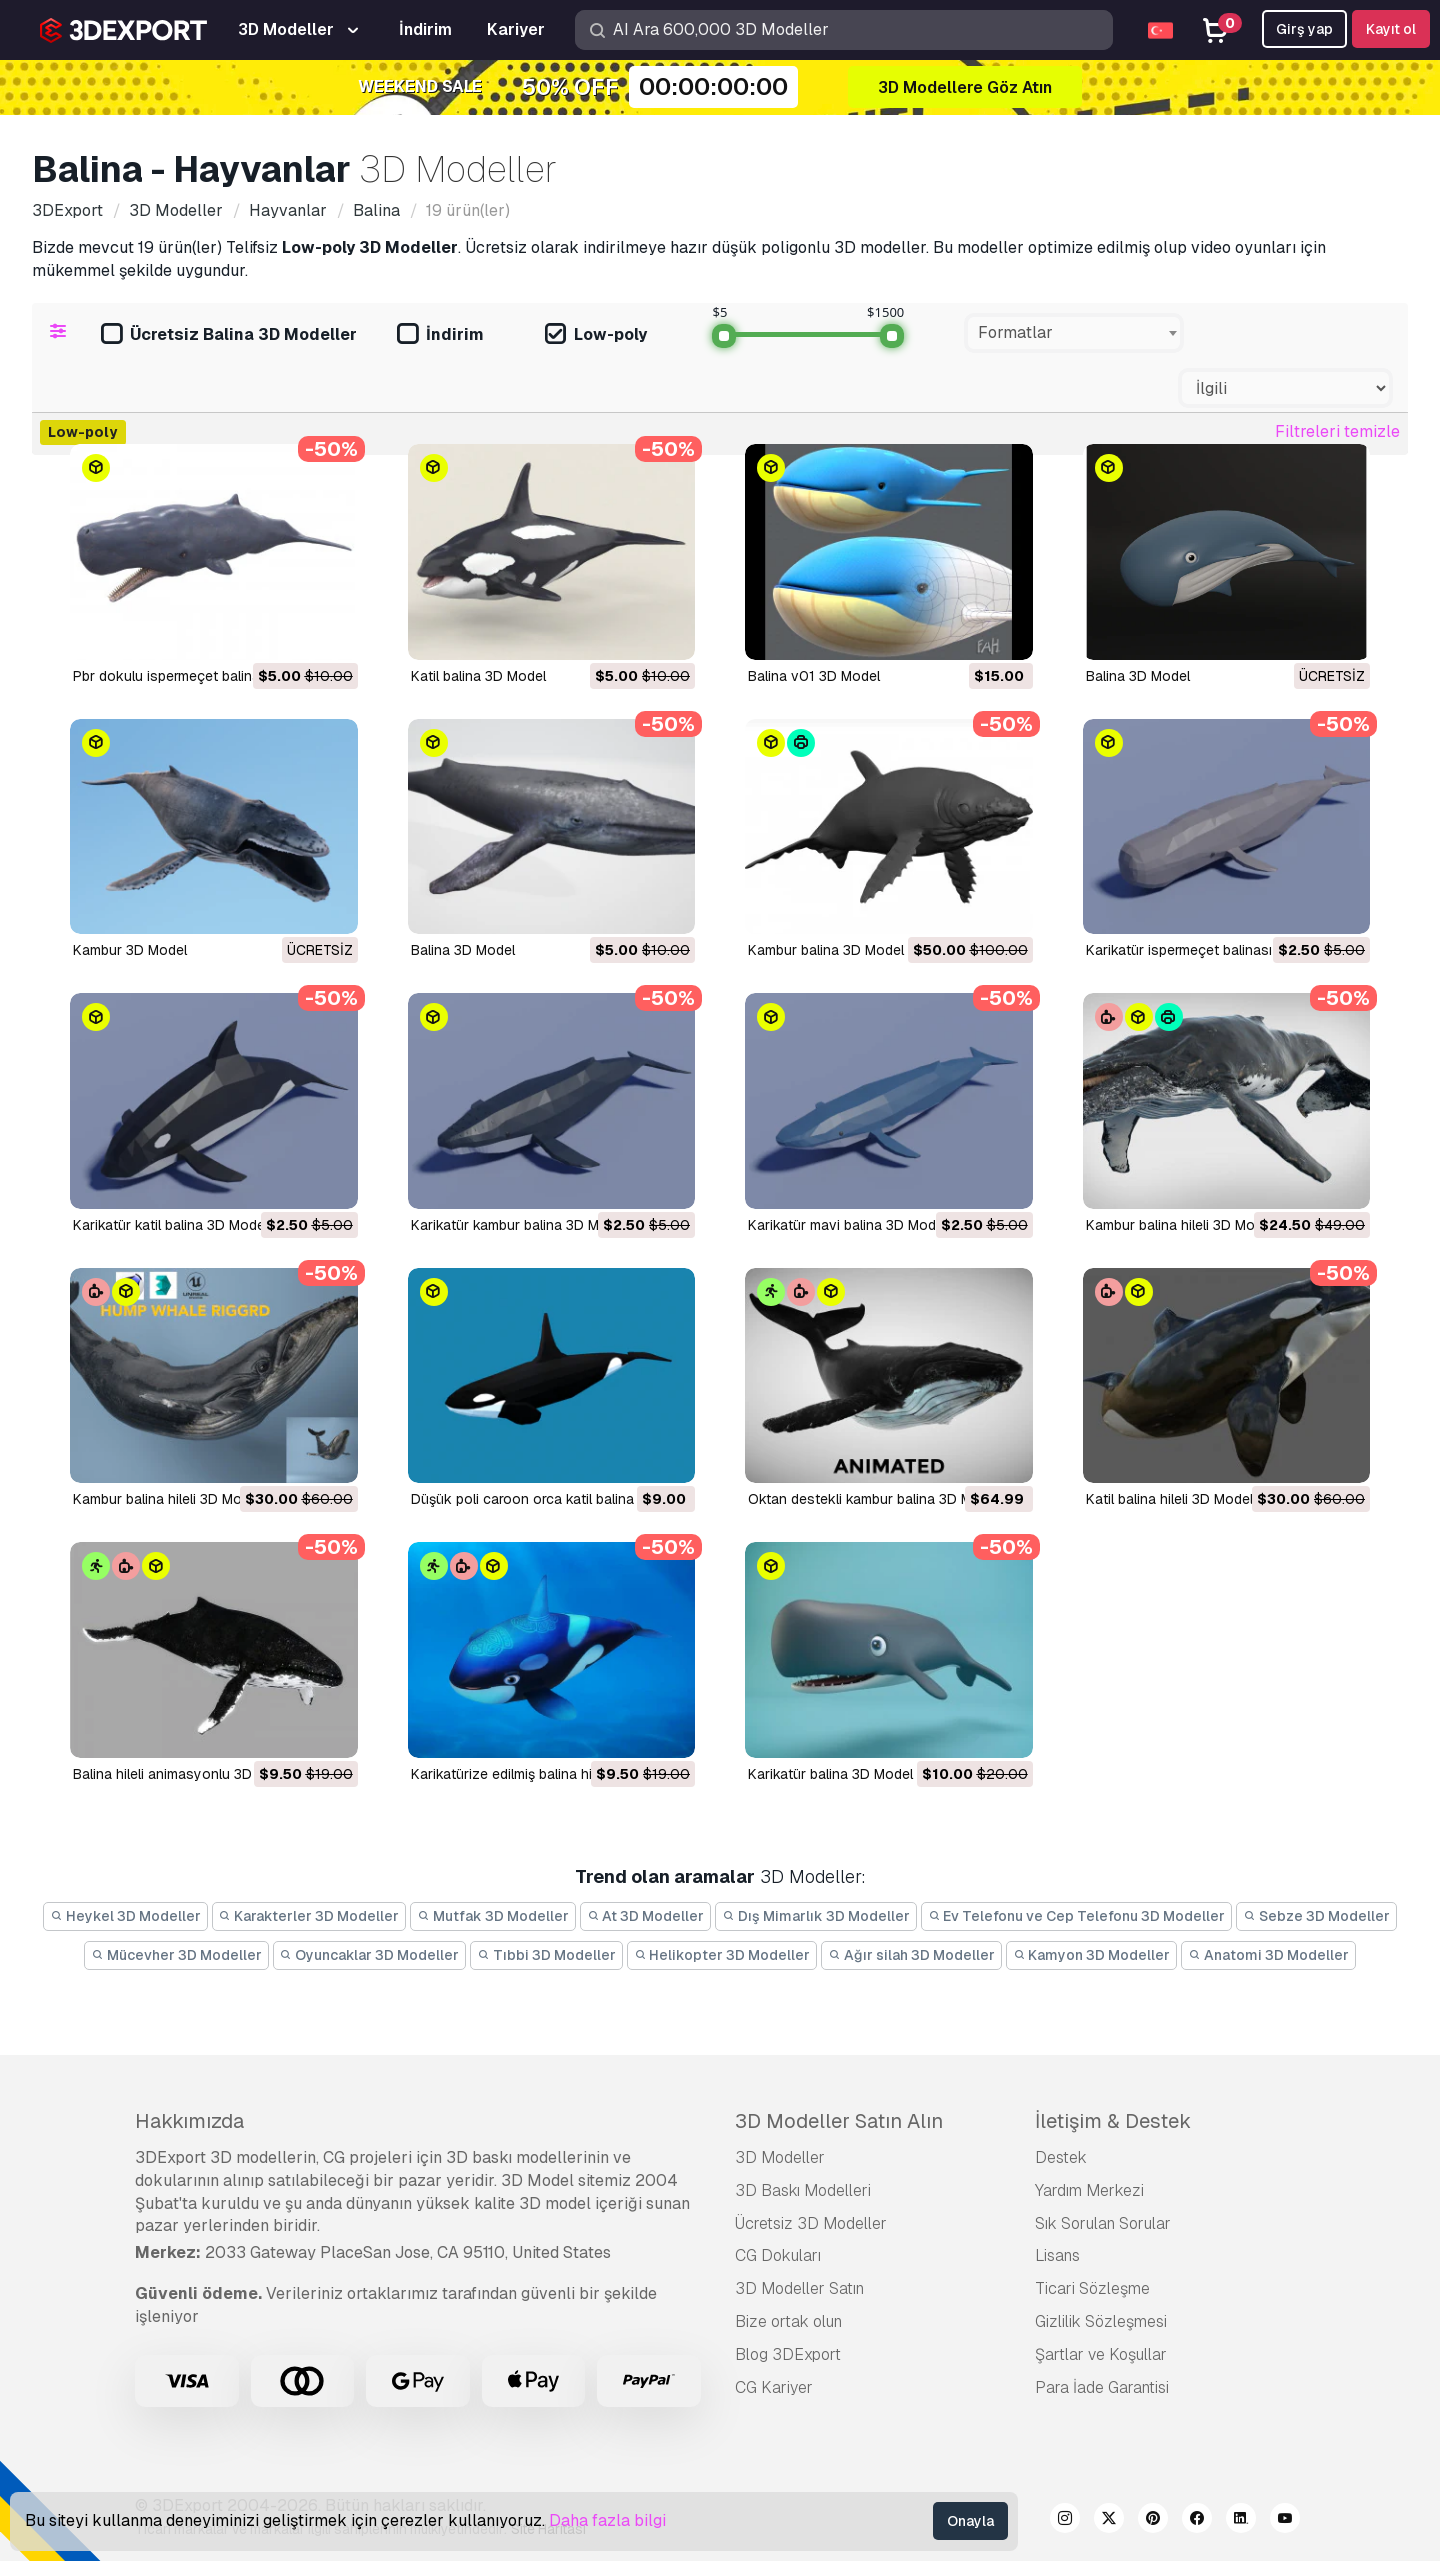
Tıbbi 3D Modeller (546, 1955)
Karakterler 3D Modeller (309, 1916)
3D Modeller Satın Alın (839, 2121)
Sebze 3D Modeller (1316, 1916)
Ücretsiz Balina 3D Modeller (229, 335)
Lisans (1057, 2255)
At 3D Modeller (646, 1916)
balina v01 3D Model (814, 676)
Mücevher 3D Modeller (176, 1955)
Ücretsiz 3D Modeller (811, 2223)
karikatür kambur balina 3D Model (519, 1225)
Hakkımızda (189, 2121)
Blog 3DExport (788, 2354)
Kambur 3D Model (130, 950)
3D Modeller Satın (799, 2288)
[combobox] (1074, 333)
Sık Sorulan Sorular (1103, 2223)
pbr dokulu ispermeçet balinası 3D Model (204, 676)
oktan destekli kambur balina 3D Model (874, 1499)
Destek (1061, 2157)
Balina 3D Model (1138, 676)
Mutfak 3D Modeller (493, 1916)
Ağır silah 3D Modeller (911, 1955)
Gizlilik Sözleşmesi (1101, 2321)
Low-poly (596, 335)
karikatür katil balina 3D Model (170, 1225)
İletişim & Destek (1113, 2121)
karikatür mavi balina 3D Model (847, 1225)
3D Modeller (780, 2157)
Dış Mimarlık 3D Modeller (816, 1916)
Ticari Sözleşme (1092, 2288)
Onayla (970, 2521)
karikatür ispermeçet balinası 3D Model (1211, 950)
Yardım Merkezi (1089, 2190)
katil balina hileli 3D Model (1169, 1499)
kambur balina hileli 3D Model (1180, 1225)
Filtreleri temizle (1337, 431)
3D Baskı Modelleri (803, 2190)
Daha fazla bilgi (607, 2520)
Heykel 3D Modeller (125, 1916)
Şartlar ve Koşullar (1101, 2354)
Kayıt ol (1391, 29)
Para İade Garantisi (1102, 2387)
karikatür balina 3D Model (830, 1774)
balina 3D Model (463, 950)
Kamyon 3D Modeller (1092, 1955)
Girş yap (1304, 29)
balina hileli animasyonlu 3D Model (184, 1774)
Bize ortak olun (788, 2321)
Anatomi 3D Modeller (1268, 1955)
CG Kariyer (774, 2387)
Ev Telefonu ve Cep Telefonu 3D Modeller (1077, 1916)
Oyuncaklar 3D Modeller (370, 1955)
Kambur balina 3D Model (826, 950)
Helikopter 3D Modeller (722, 1955)
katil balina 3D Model (478, 676)
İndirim (440, 335)
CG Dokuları (778, 2255)
